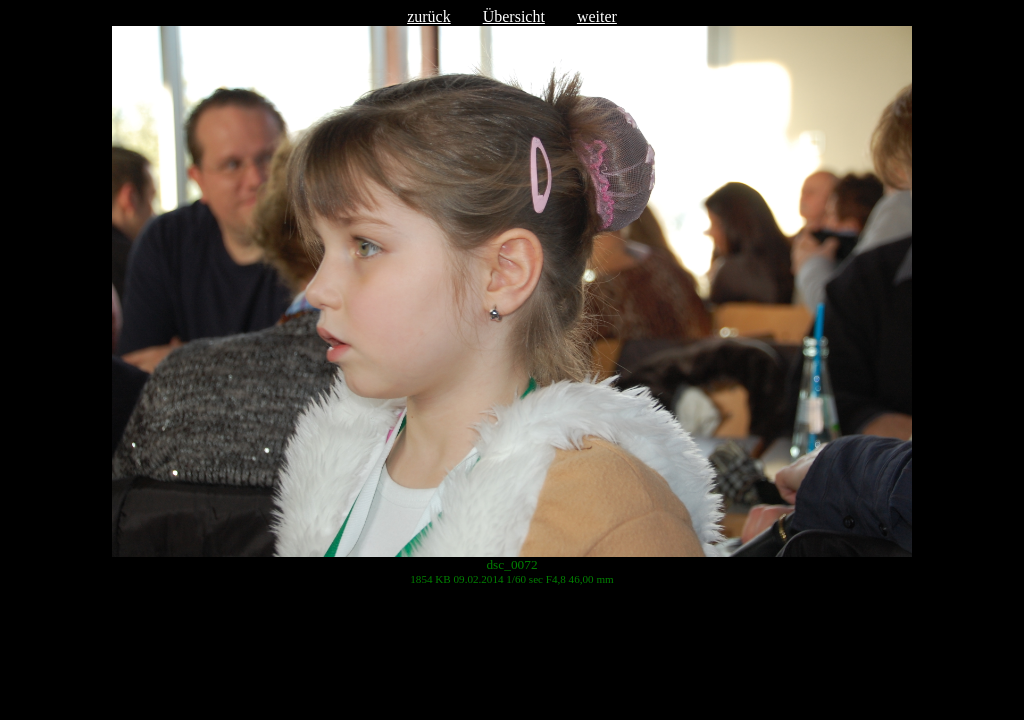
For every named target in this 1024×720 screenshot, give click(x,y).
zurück (429, 16)
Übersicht (514, 16)
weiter (597, 16)
